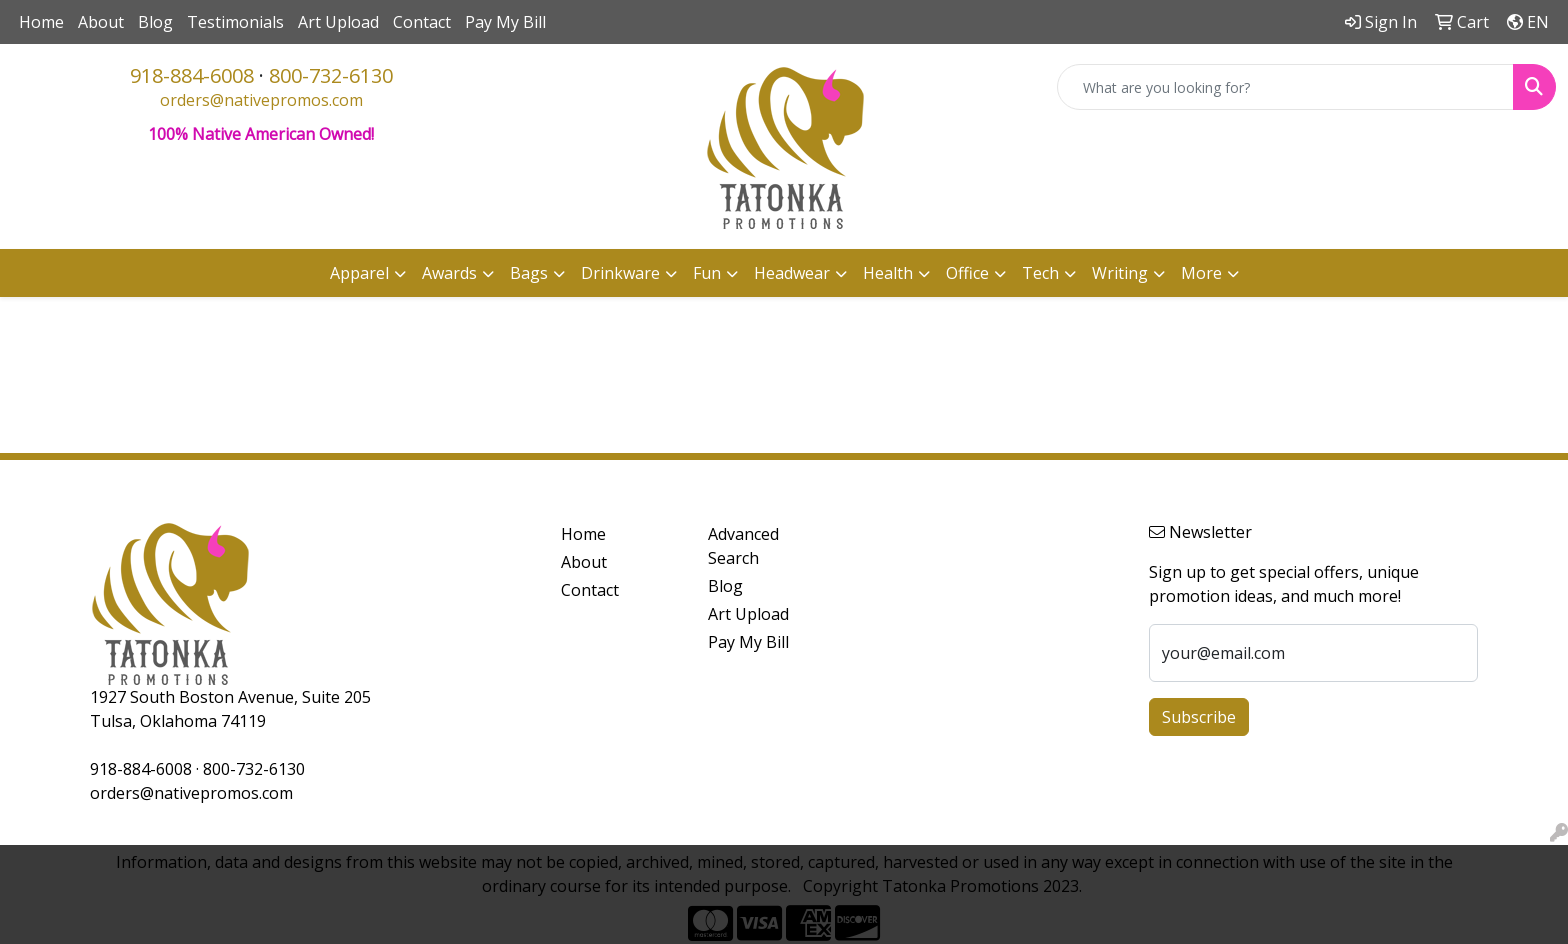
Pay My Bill (505, 22)
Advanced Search (743, 546)
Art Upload (338, 22)
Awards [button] (449, 273)
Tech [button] (1040, 273)
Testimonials (235, 22)
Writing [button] (1120, 273)
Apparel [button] (359, 273)
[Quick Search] (1285, 87)
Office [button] (967, 273)
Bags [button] (529, 273)
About (101, 22)
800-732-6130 (331, 75)
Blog (155, 22)
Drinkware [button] (620, 273)
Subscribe (1199, 717)
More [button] (1201, 273)
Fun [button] (707, 273)
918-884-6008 (192, 75)
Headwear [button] (792, 273)
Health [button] (888, 273)
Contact (422, 22)
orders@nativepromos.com (261, 100)
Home (41, 22)
